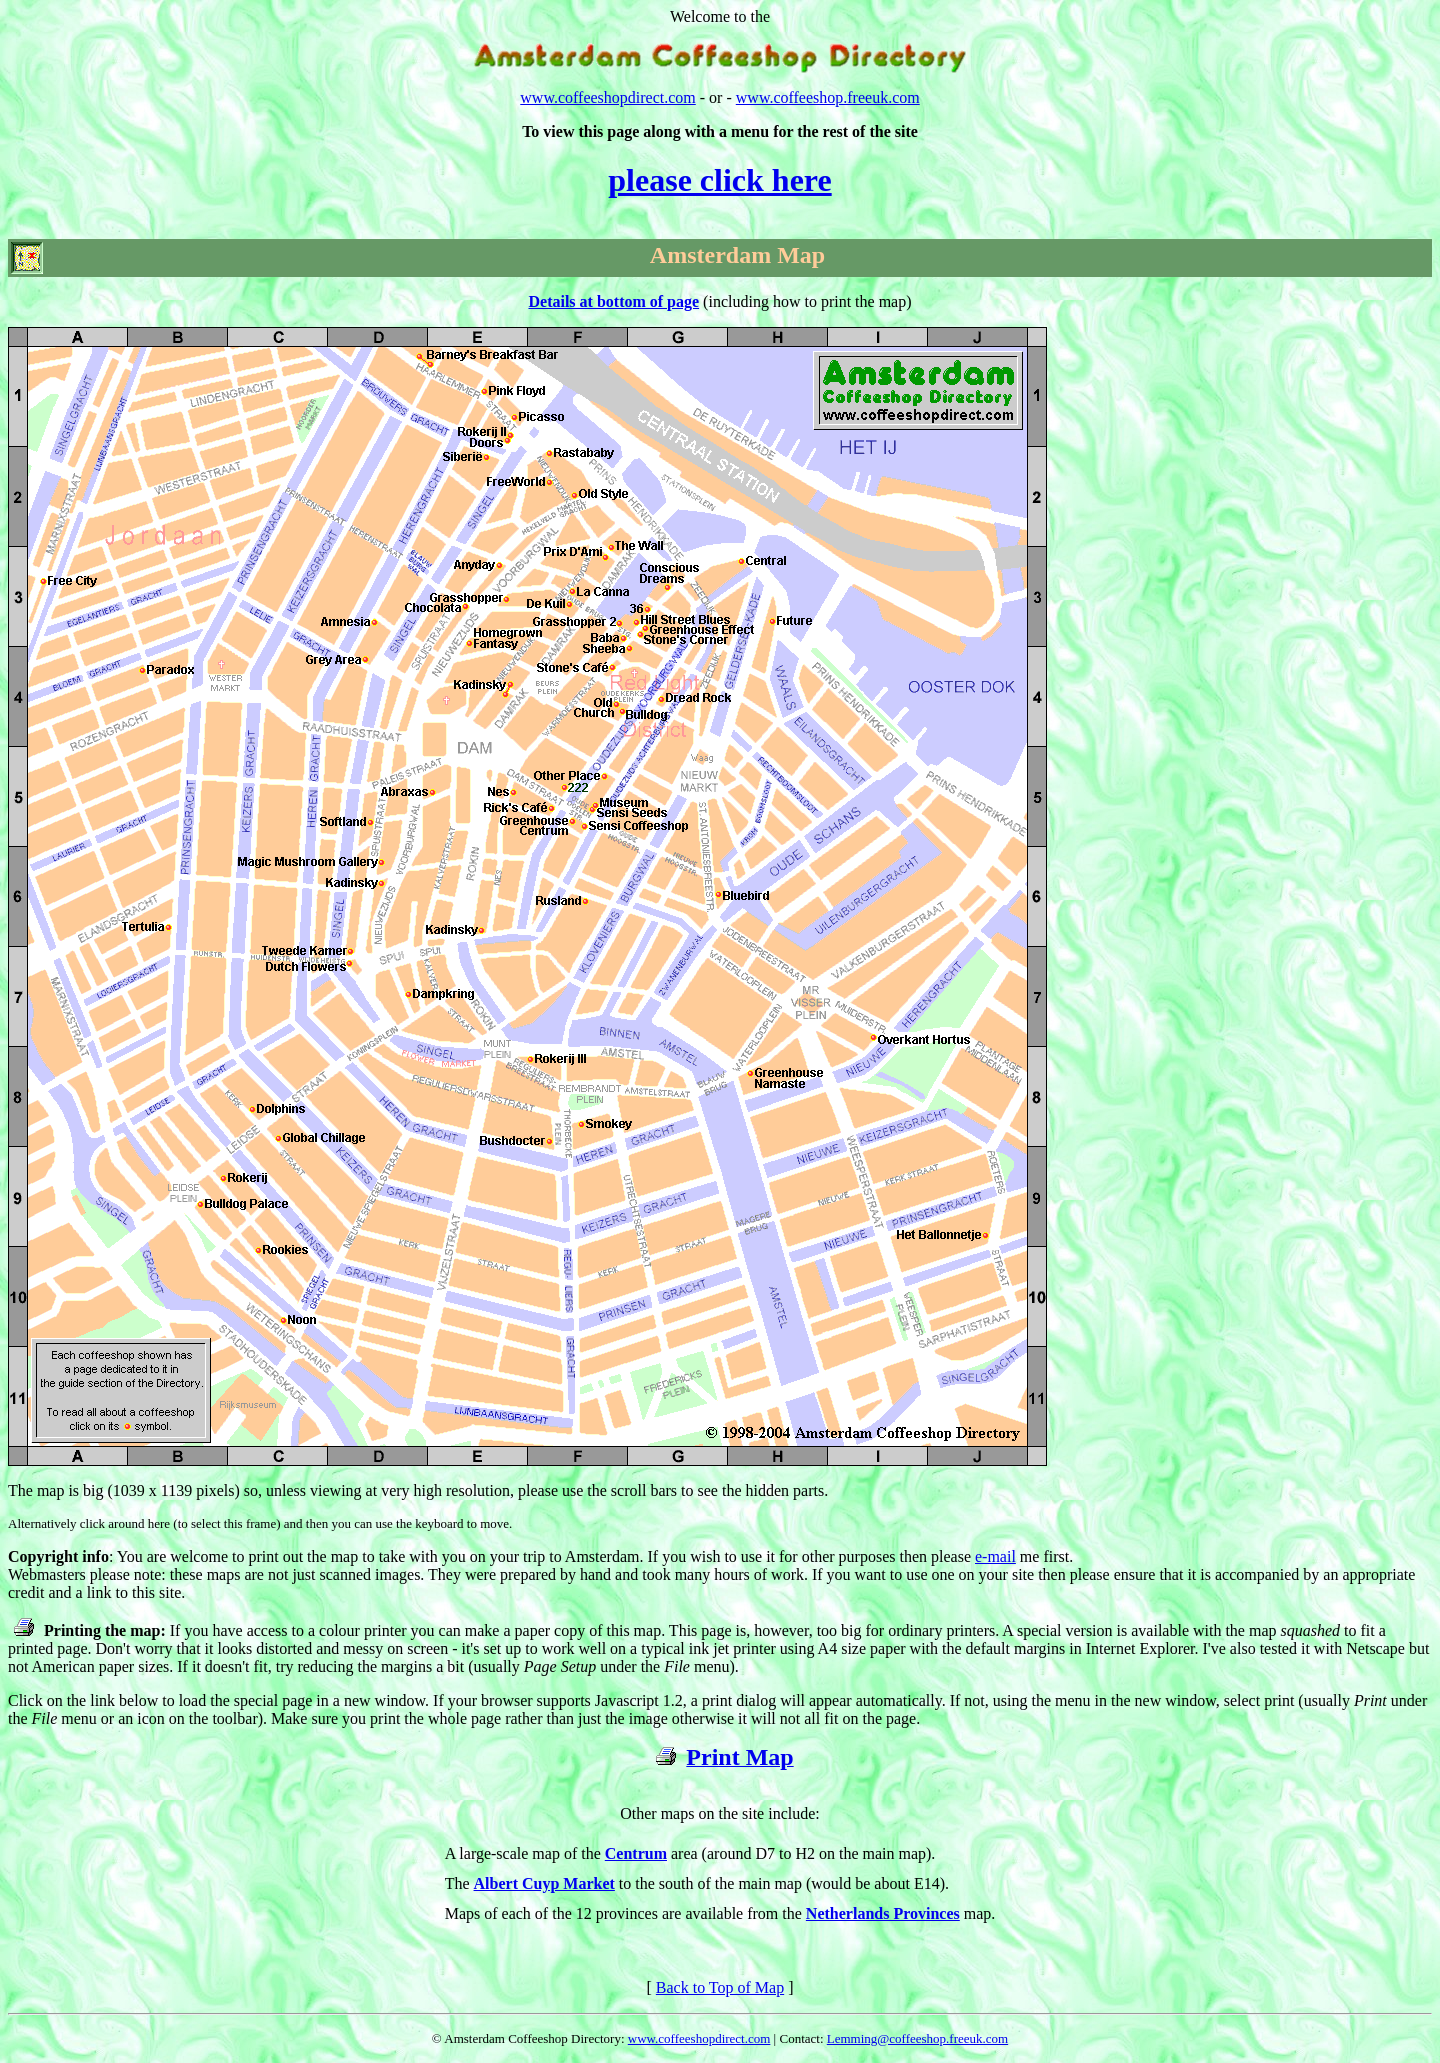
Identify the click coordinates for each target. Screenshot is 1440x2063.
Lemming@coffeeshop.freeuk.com (917, 2038)
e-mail (995, 1556)
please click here (719, 180)
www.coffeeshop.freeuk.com (828, 97)
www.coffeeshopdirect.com (608, 97)
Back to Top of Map (720, 1987)
